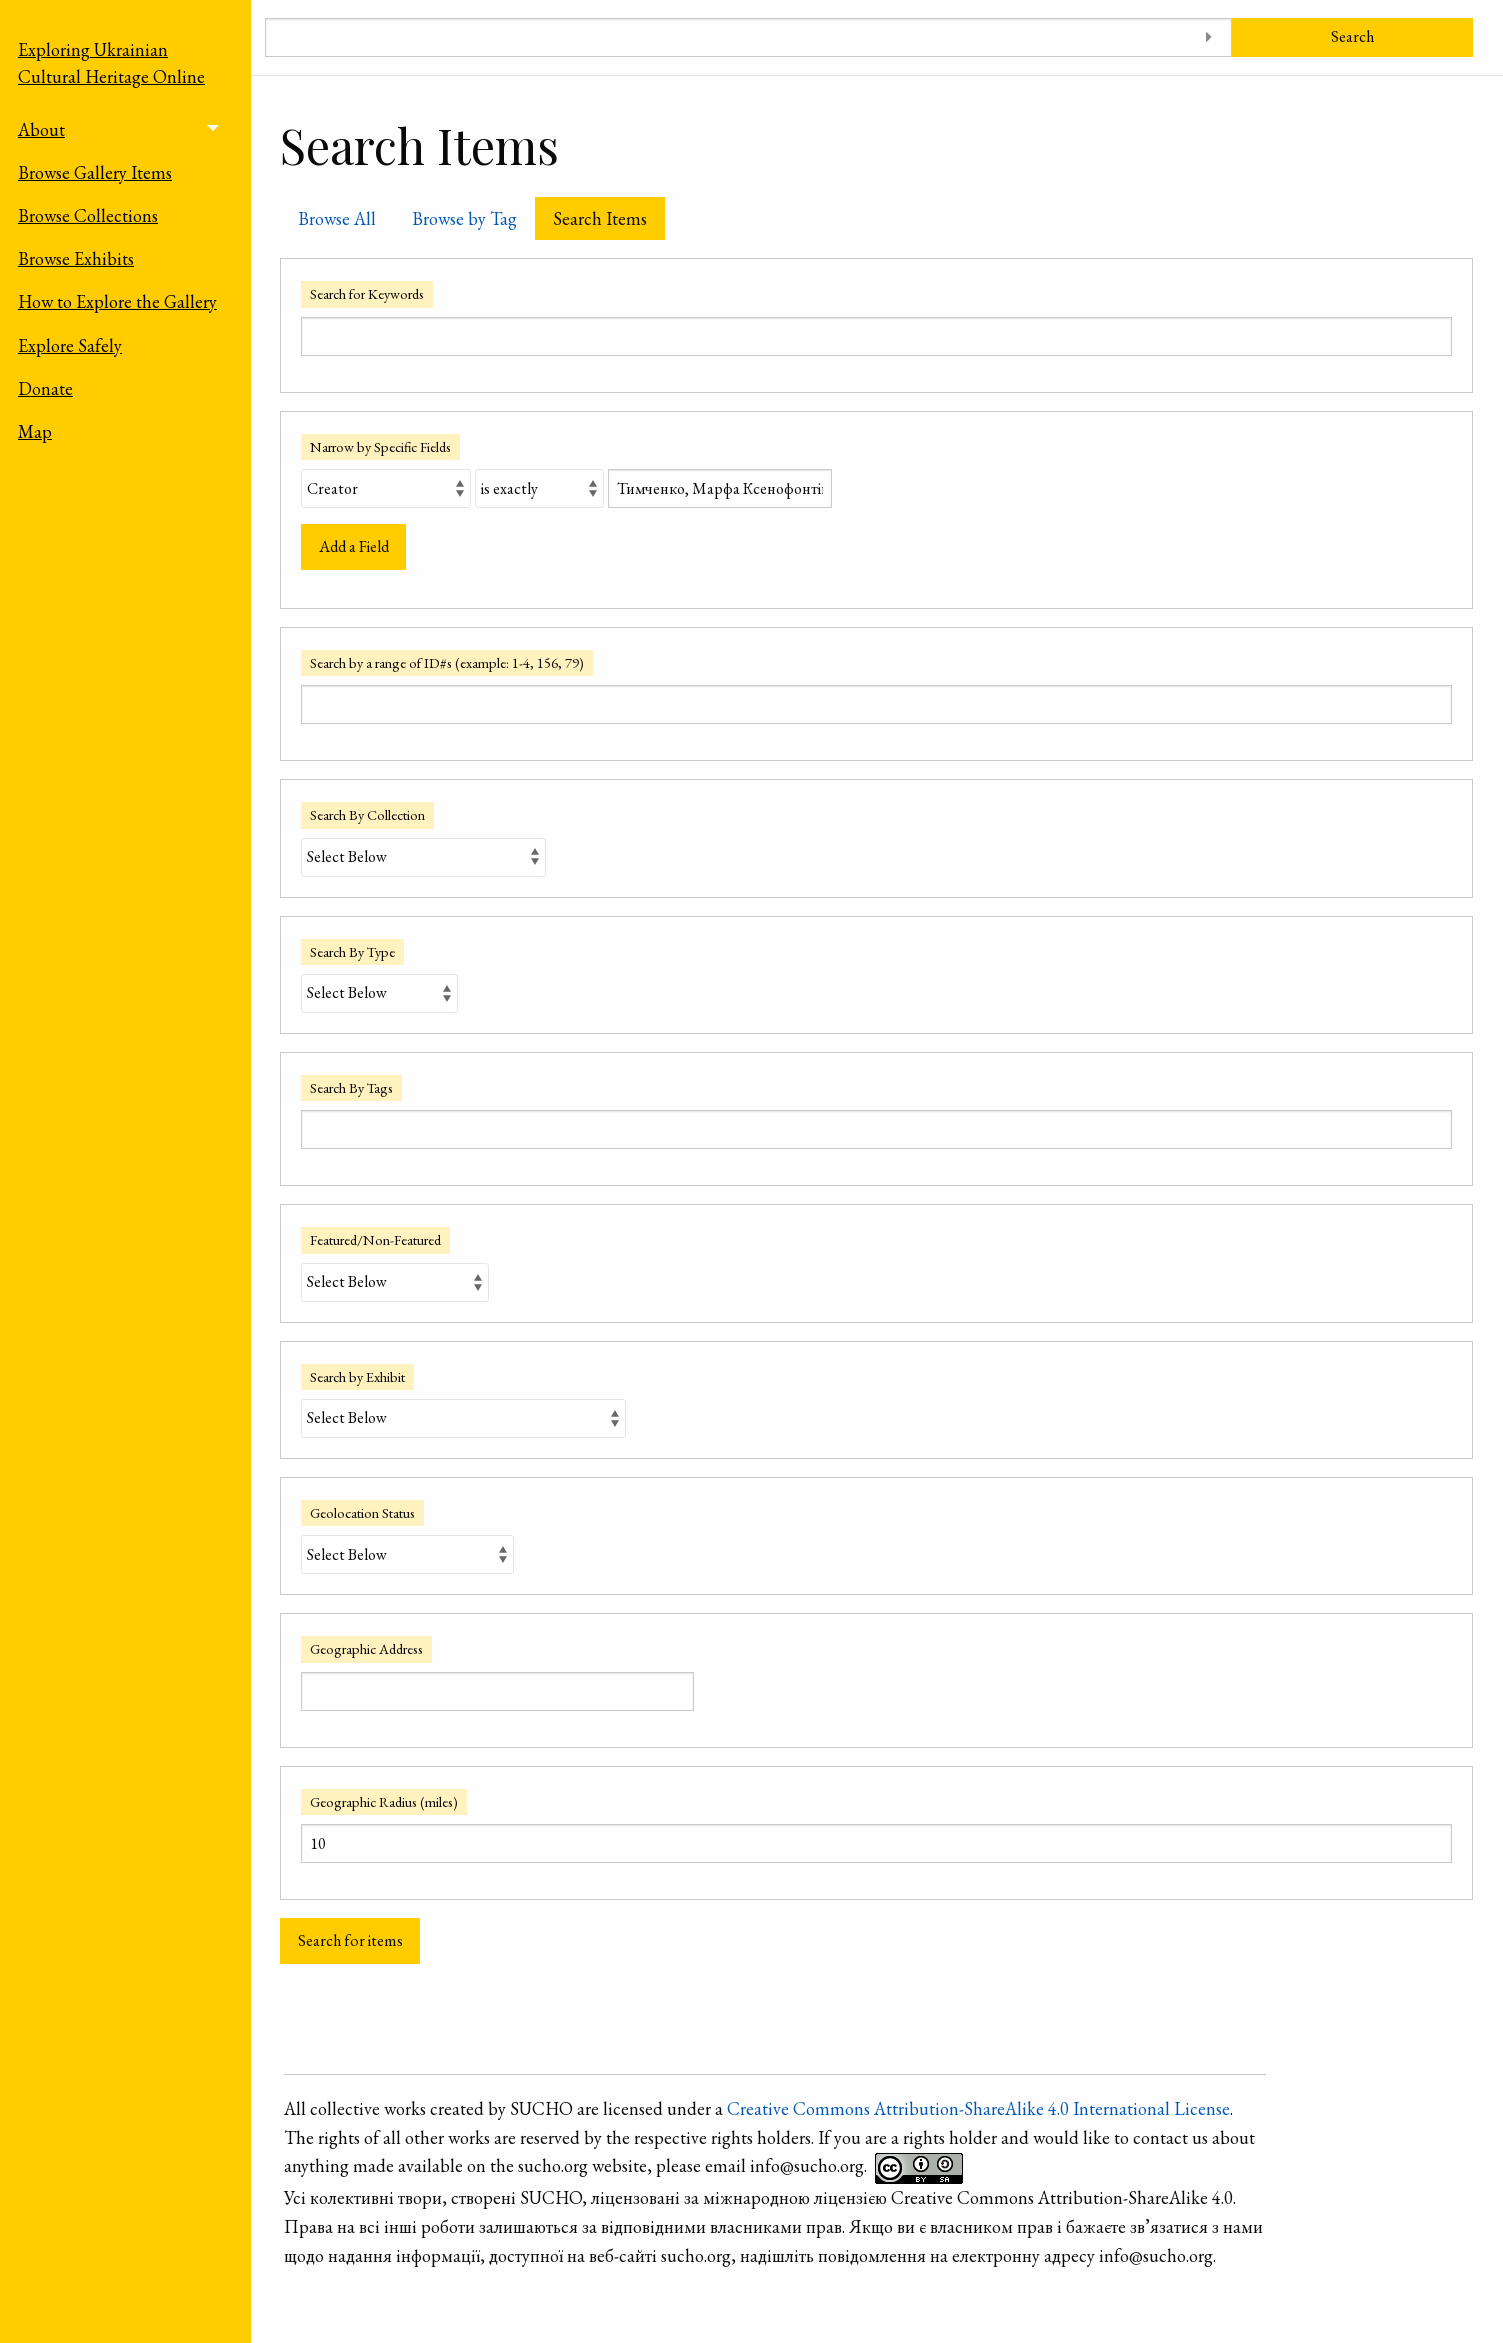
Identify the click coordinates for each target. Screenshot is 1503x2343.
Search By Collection (367, 814)
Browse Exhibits (76, 258)
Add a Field (354, 546)
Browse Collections (88, 215)
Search (1352, 36)
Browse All (337, 218)
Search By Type (352, 951)
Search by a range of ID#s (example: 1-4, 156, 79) (447, 662)
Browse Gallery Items (95, 172)
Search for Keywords (367, 293)
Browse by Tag (464, 218)
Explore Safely (70, 345)
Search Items (600, 218)
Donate (45, 388)
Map (35, 431)
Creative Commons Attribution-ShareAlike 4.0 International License (978, 2108)
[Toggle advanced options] (1209, 37)
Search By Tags (351, 1087)
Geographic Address (366, 1648)
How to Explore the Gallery (117, 301)
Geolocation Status (362, 1512)
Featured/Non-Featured (375, 1239)
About (41, 129)
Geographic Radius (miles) (384, 1801)
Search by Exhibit (357, 1376)
